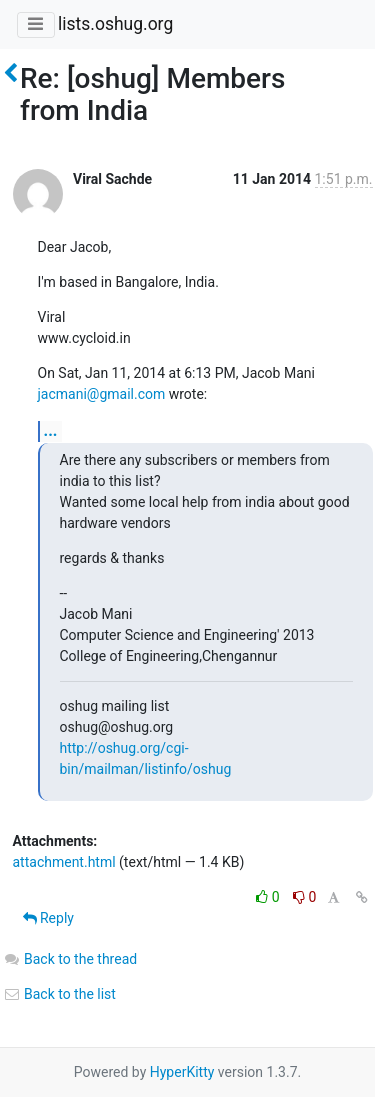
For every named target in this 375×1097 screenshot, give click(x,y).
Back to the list (59, 994)
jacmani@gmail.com (102, 394)
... (51, 430)
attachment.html (64, 862)
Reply (48, 918)
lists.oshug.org (115, 24)
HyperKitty (182, 1072)
